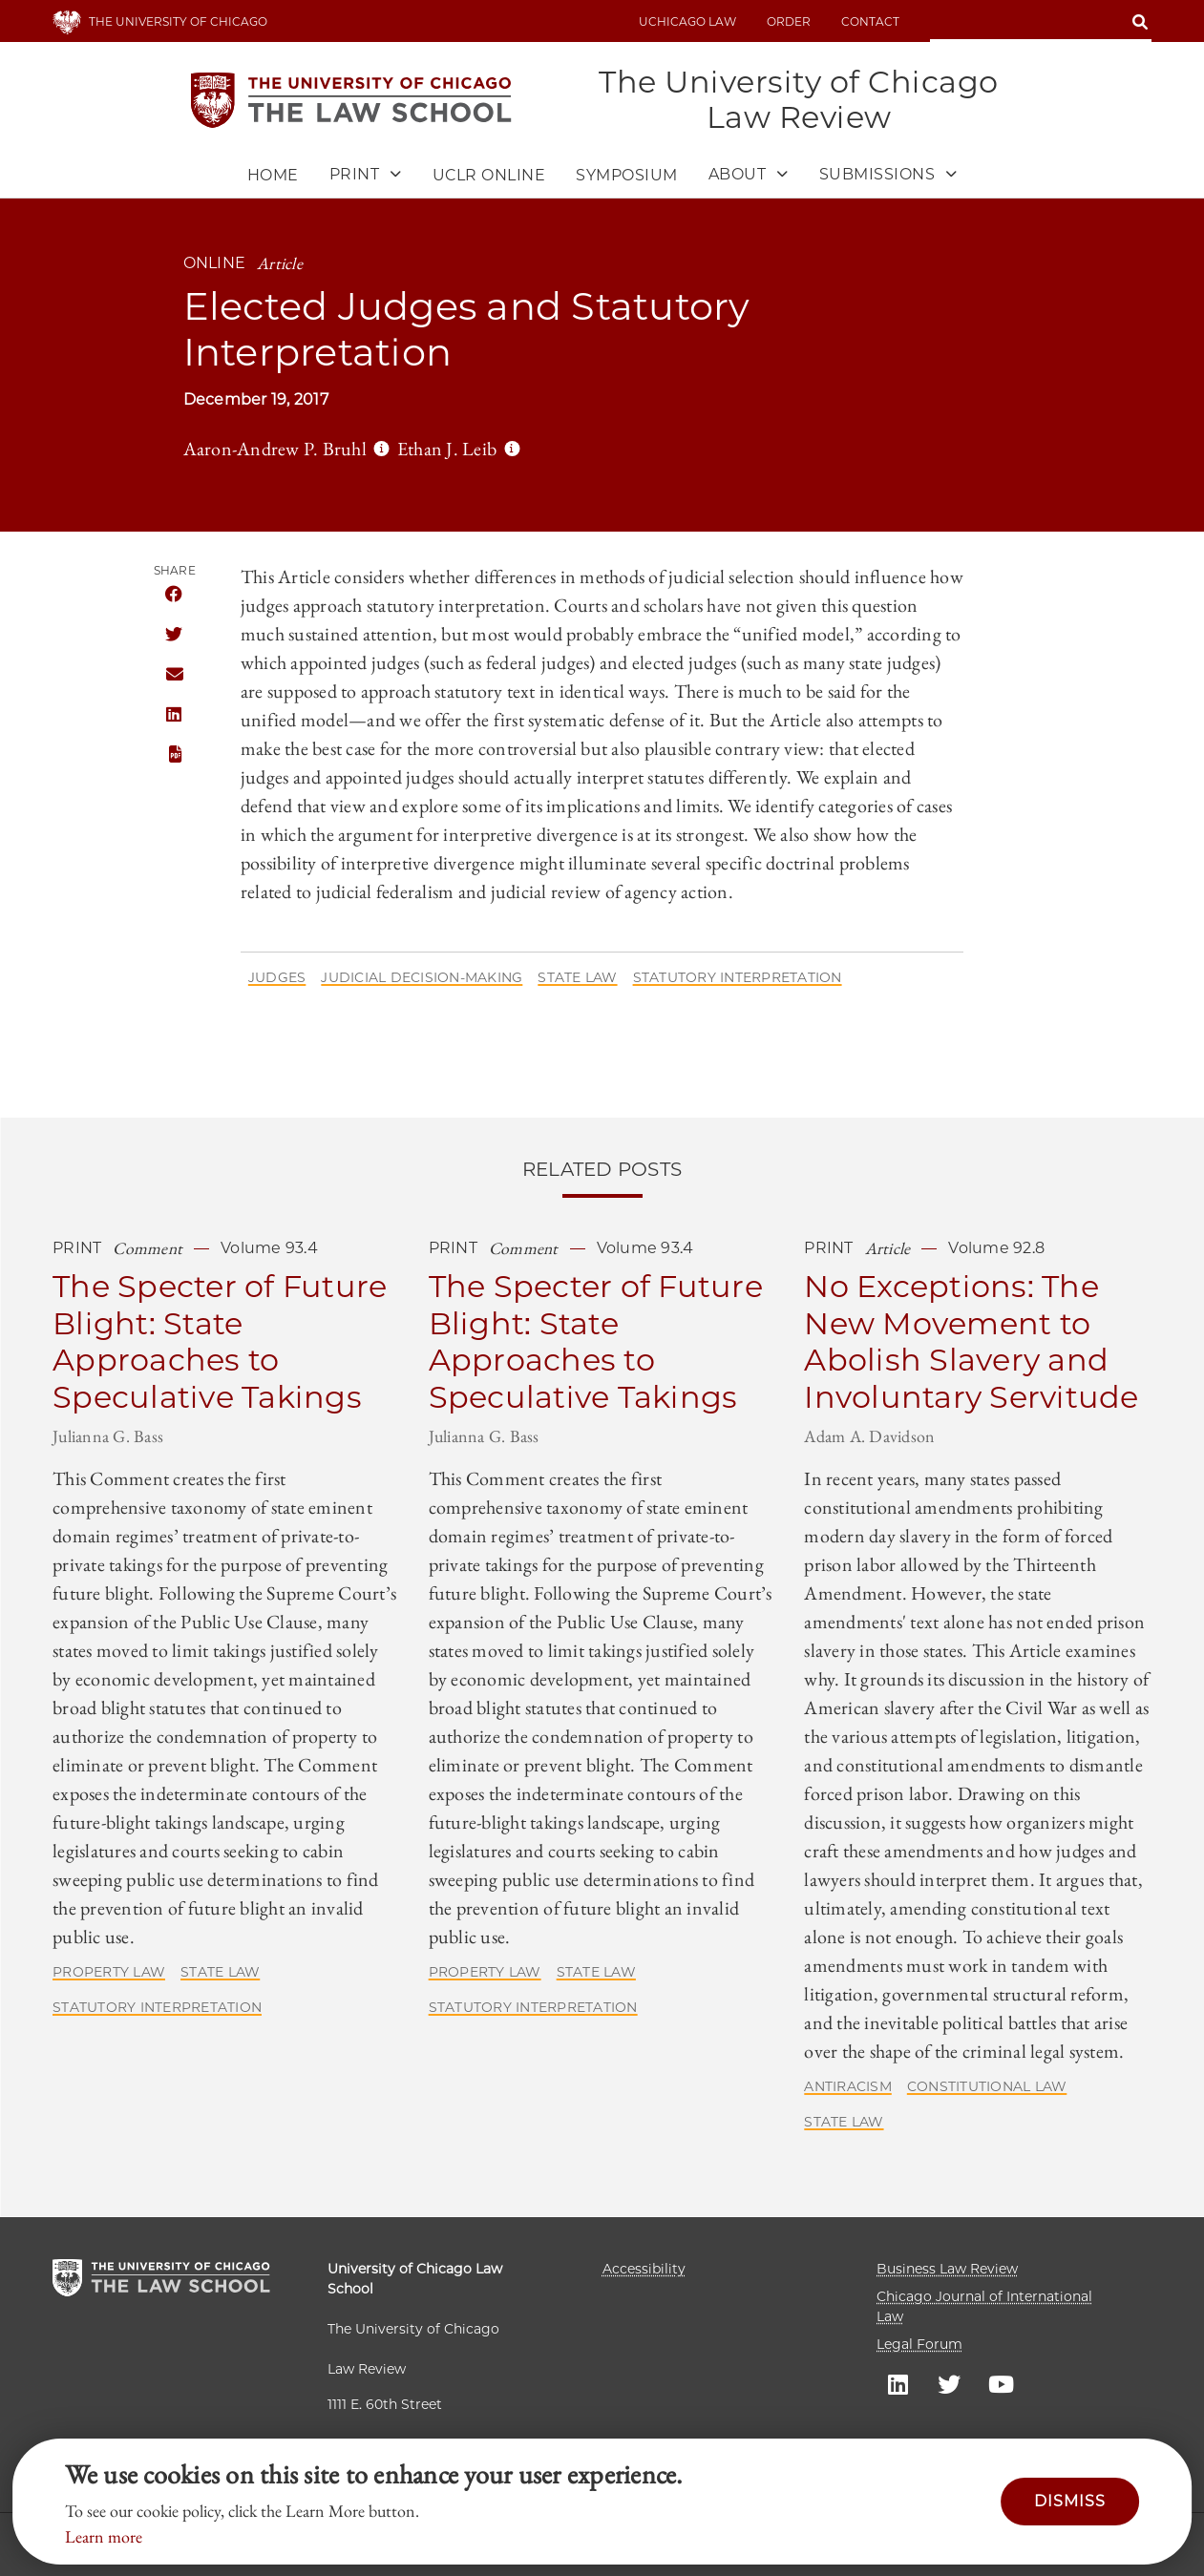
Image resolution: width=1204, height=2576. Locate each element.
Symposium (627, 176)
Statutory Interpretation (737, 978)
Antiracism (848, 2087)
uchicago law (687, 21)
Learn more (103, 2536)
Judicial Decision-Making (421, 978)
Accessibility (644, 2268)
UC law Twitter (949, 2383)
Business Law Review (947, 2268)
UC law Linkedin (898, 2383)
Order (789, 21)
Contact (870, 21)
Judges (277, 978)
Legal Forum (919, 2344)
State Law (577, 978)
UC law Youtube (1001, 2383)
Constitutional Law (987, 2087)
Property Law (109, 1972)
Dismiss (1070, 2501)
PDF (173, 755)
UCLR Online (489, 176)
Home (273, 176)
